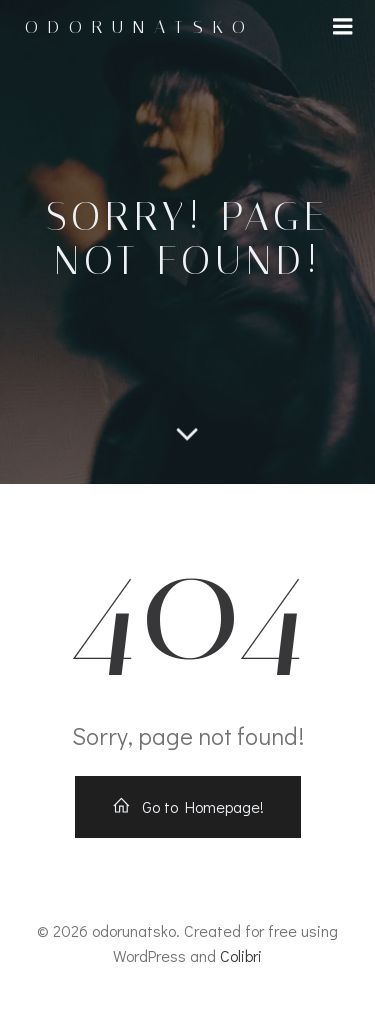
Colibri (241, 955)
